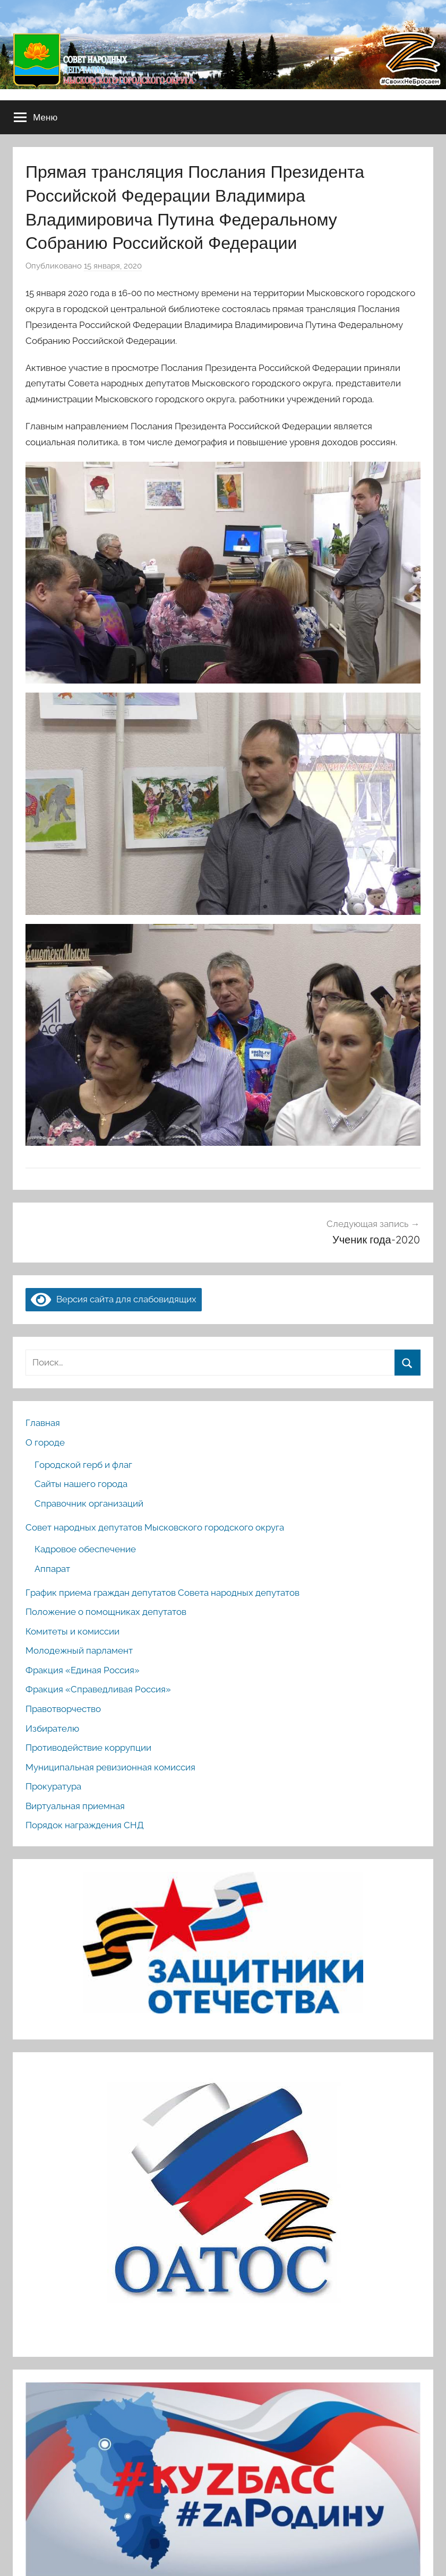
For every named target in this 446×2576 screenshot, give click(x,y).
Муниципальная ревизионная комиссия (110, 1767)
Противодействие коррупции (88, 1747)
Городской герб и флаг (83, 1464)
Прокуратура (53, 1786)
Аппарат (52, 1568)
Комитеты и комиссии (72, 1631)
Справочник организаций (89, 1503)
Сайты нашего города (81, 1484)
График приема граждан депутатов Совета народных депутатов (162, 1592)
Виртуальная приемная (75, 1806)
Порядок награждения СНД (84, 1825)
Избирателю (52, 1728)
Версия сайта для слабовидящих (113, 1299)
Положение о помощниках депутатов (105, 1611)
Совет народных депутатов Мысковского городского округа (154, 1527)
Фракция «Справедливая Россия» (98, 1689)
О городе (45, 1442)
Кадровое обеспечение (85, 1549)
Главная (42, 1422)
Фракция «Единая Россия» (82, 1670)
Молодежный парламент (79, 1650)
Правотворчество (63, 1709)
